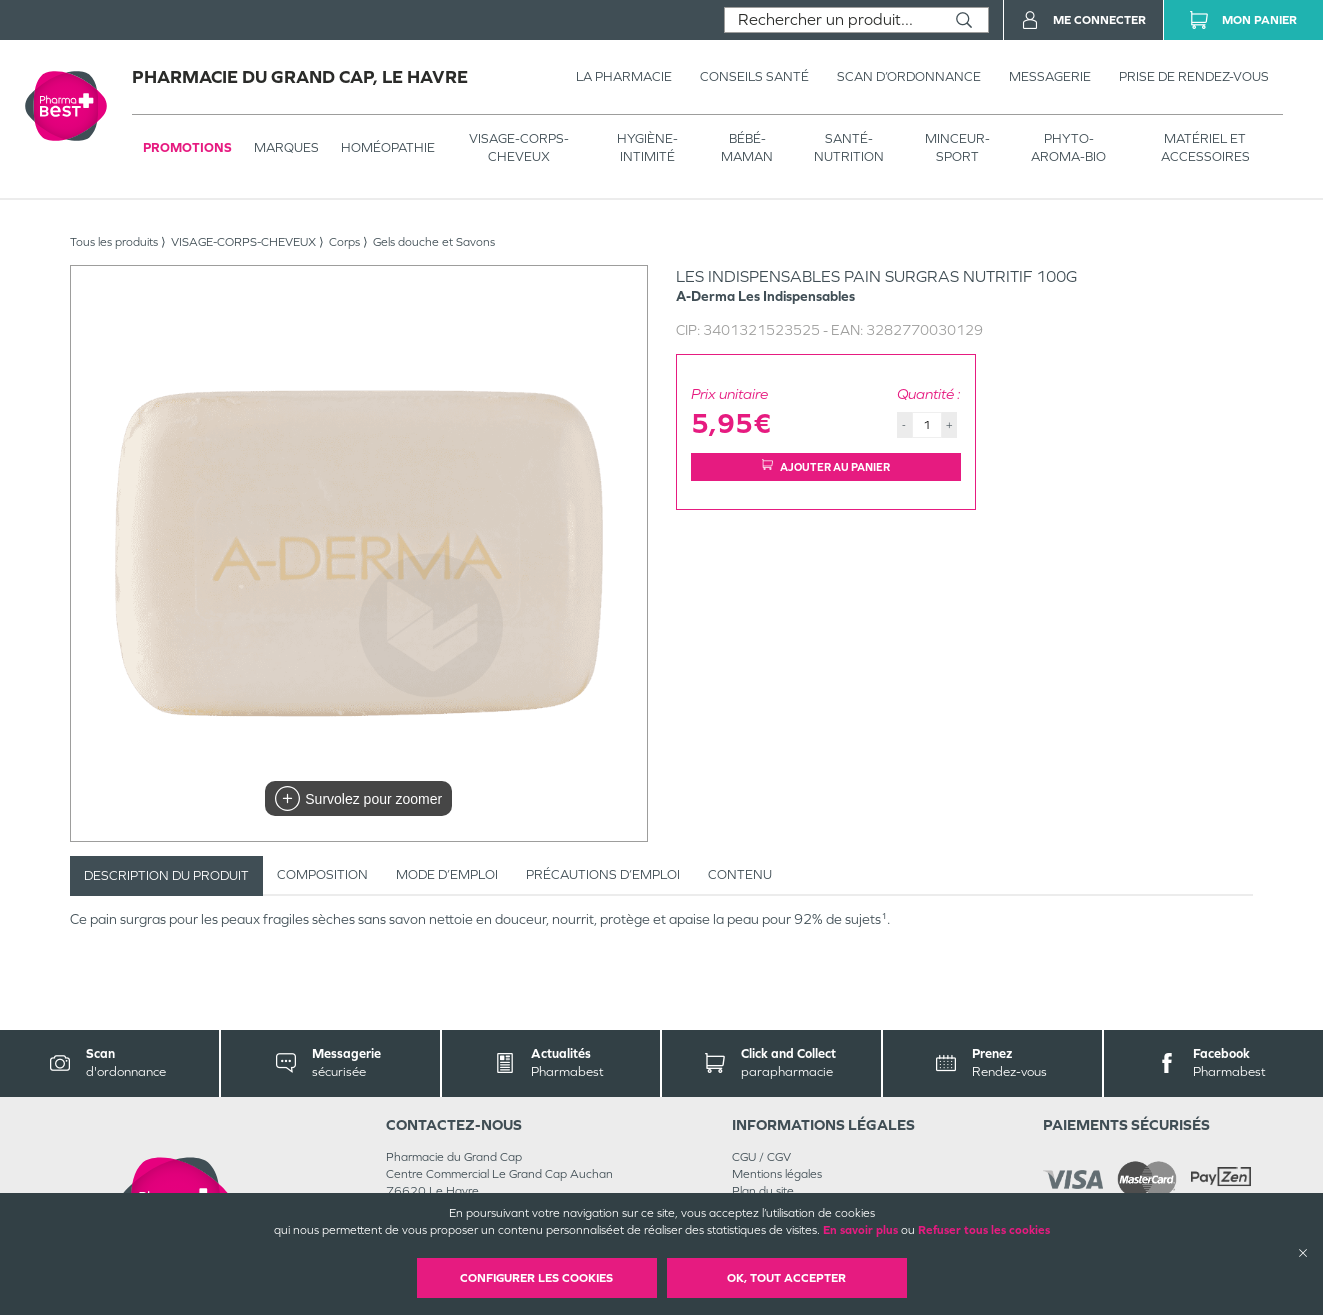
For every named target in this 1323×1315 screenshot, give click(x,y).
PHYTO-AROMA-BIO (1068, 147)
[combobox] (832, 20)
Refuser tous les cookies (984, 1230)
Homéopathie (388, 147)
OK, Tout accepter (786, 1278)
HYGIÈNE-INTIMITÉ (647, 147)
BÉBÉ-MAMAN (747, 147)
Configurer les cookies (536, 1278)
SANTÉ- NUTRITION (849, 147)
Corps (344, 242)
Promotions (187, 147)
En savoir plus (860, 1230)
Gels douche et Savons (434, 242)
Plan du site (763, 1191)
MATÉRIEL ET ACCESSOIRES (1205, 147)
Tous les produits (114, 242)
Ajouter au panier (826, 466)
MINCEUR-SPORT (957, 147)
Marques (286, 147)
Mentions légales (777, 1174)
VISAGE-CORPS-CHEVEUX (519, 147)
